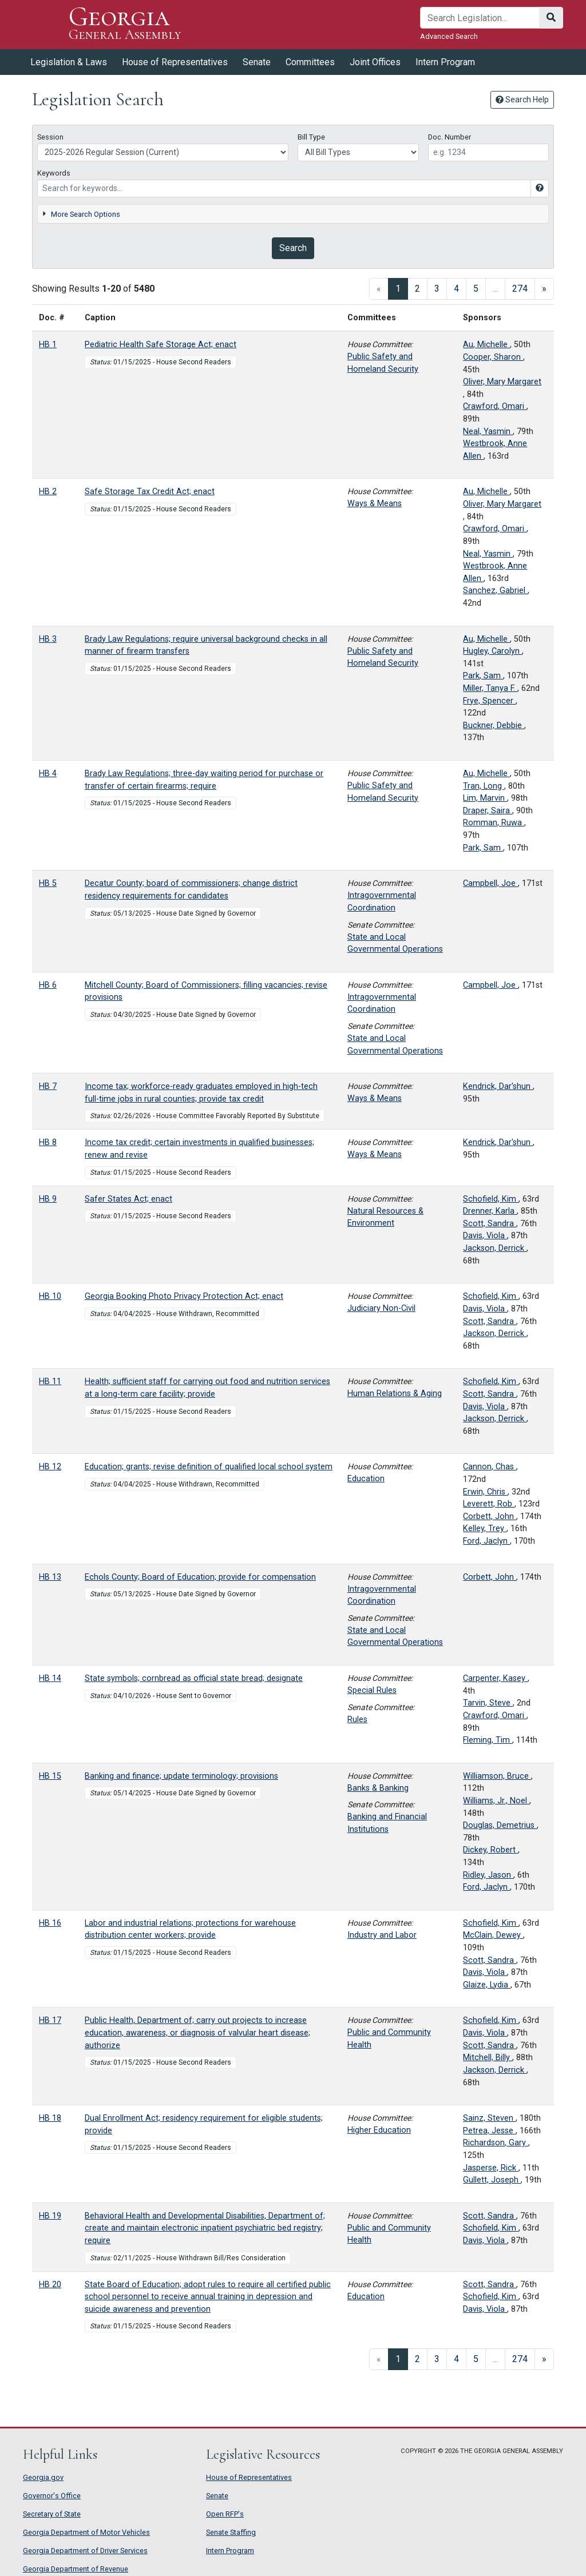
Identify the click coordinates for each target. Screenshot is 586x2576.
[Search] (480, 18)
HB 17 (50, 2020)
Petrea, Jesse (489, 2131)
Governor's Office (52, 2495)
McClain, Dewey (493, 1935)
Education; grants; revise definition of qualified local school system (208, 1467)
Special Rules (372, 1690)
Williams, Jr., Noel (496, 1801)
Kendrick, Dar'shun (498, 1086)
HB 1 (48, 344)
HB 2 (48, 491)
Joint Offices (375, 62)
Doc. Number (449, 137)
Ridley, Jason (488, 1875)
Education (366, 1479)
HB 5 (48, 883)
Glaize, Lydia (486, 1985)
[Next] (544, 289)
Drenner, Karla (490, 1211)
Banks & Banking (378, 1788)
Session (50, 137)
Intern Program (445, 62)
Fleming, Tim (487, 1740)
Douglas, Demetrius (500, 1825)
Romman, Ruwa (493, 823)
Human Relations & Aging (394, 1393)
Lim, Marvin (485, 798)
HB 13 (50, 1577)
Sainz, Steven (489, 2118)
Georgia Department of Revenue (75, 2569)
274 (520, 288)
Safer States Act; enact (128, 1199)
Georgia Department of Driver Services (85, 2550)
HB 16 (50, 1923)
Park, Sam (483, 676)
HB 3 (48, 639)
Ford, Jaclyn (486, 1541)
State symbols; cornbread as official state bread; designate (194, 1678)
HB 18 (50, 2118)
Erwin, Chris (485, 1492)
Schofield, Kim (490, 1199)
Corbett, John (489, 1516)
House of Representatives (175, 62)
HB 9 (48, 1199)
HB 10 (50, 1296)
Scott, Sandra (489, 1224)
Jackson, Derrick (494, 1248)
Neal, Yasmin (488, 431)
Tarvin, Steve (488, 1703)
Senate (257, 62)
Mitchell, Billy (487, 2057)
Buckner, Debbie (493, 725)
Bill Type (311, 137)
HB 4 (48, 773)
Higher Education (379, 2130)
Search (293, 248)
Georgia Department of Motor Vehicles (86, 2532)
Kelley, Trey (484, 1528)
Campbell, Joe (490, 883)
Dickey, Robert (490, 1850)
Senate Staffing (231, 2532)
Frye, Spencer (489, 701)
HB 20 (50, 2284)
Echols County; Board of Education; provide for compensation (200, 1577)
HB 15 (50, 1776)
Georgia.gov (43, 2477)
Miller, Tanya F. (490, 688)
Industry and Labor (382, 1935)
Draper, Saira (487, 811)
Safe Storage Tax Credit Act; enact (150, 491)
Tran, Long (483, 786)
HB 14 (50, 1678)
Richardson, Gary (495, 2143)
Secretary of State (52, 2514)
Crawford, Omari (494, 406)
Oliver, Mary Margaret (502, 382)
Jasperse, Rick (490, 2168)
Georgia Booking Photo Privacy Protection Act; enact (184, 1296)
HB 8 (48, 1142)
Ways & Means (374, 503)
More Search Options (81, 214)
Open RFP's (225, 2514)
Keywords (53, 173)
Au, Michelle (486, 344)
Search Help (522, 99)
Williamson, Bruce (497, 1776)
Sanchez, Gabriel (495, 590)
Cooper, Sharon (493, 357)
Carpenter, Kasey (495, 1678)
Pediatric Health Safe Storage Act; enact (160, 344)
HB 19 (50, 2216)
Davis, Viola (485, 1236)
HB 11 (50, 1381)
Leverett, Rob (488, 1504)
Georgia (125, 24)
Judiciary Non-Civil (381, 1308)
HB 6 (48, 985)
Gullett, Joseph (492, 2180)
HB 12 (50, 1467)
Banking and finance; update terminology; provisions (181, 1776)
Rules (357, 1719)
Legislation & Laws (68, 62)
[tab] (293, 214)
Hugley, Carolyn (492, 651)
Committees (310, 62)
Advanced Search (449, 36)
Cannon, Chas (489, 1467)
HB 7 (48, 1086)
